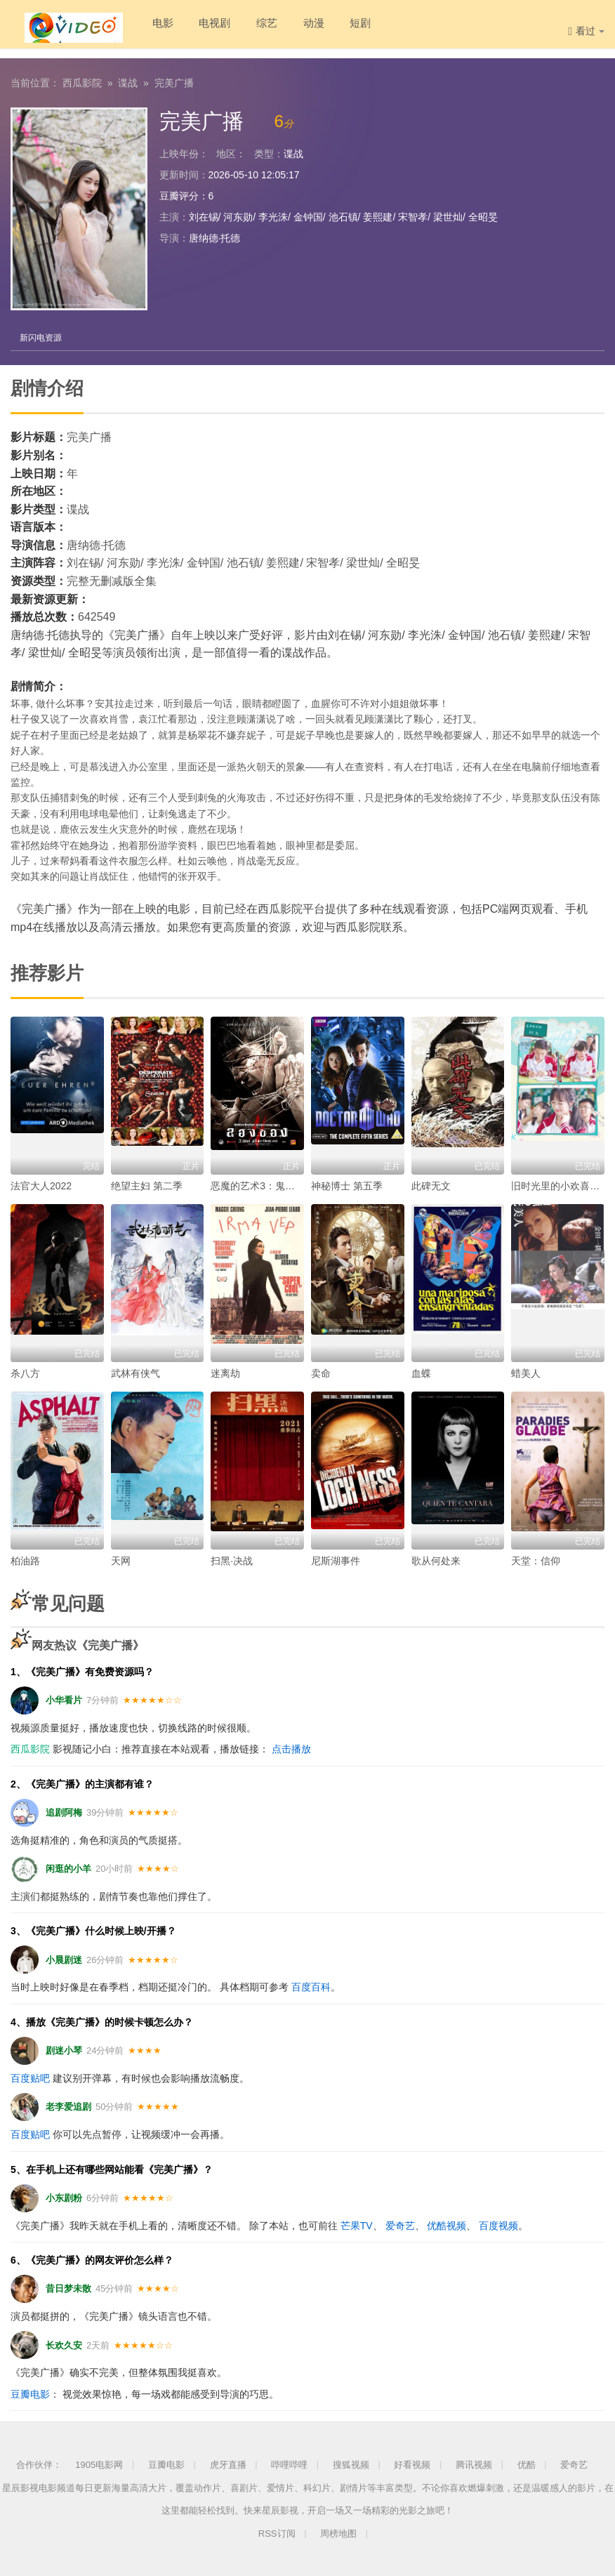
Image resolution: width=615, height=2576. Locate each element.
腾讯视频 (474, 2464)
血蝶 (421, 1372)
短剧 (351, 28)
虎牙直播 (228, 2464)
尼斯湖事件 (335, 1560)
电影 (137, 28)
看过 (586, 31)
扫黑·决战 (232, 1560)
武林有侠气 (135, 1372)
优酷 (526, 2464)
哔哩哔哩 (289, 2464)
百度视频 (498, 2224)
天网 (121, 1560)
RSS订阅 (277, 2532)
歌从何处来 (436, 1560)
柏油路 (25, 1560)
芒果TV (356, 2224)
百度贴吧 (30, 2076)
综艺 (250, 28)
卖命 (321, 1372)
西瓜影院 (82, 80)
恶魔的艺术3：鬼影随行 (263, 1185)
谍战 (128, 80)
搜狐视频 (351, 2464)
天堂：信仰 (535, 1560)
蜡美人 (526, 1372)
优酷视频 (446, 2224)
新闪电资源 (42, 336)
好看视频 (412, 2464)
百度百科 (311, 1986)
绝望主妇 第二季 (147, 1185)
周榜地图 (338, 2532)
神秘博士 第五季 (347, 1185)
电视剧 (194, 28)
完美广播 (174, 80)
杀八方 (25, 1372)
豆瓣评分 (179, 193)
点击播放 (291, 1748)
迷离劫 (225, 1372)
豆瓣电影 (30, 2392)
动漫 (300, 28)
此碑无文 (431, 1185)
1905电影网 (99, 2464)
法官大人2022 (41, 1185)
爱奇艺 (400, 2224)
